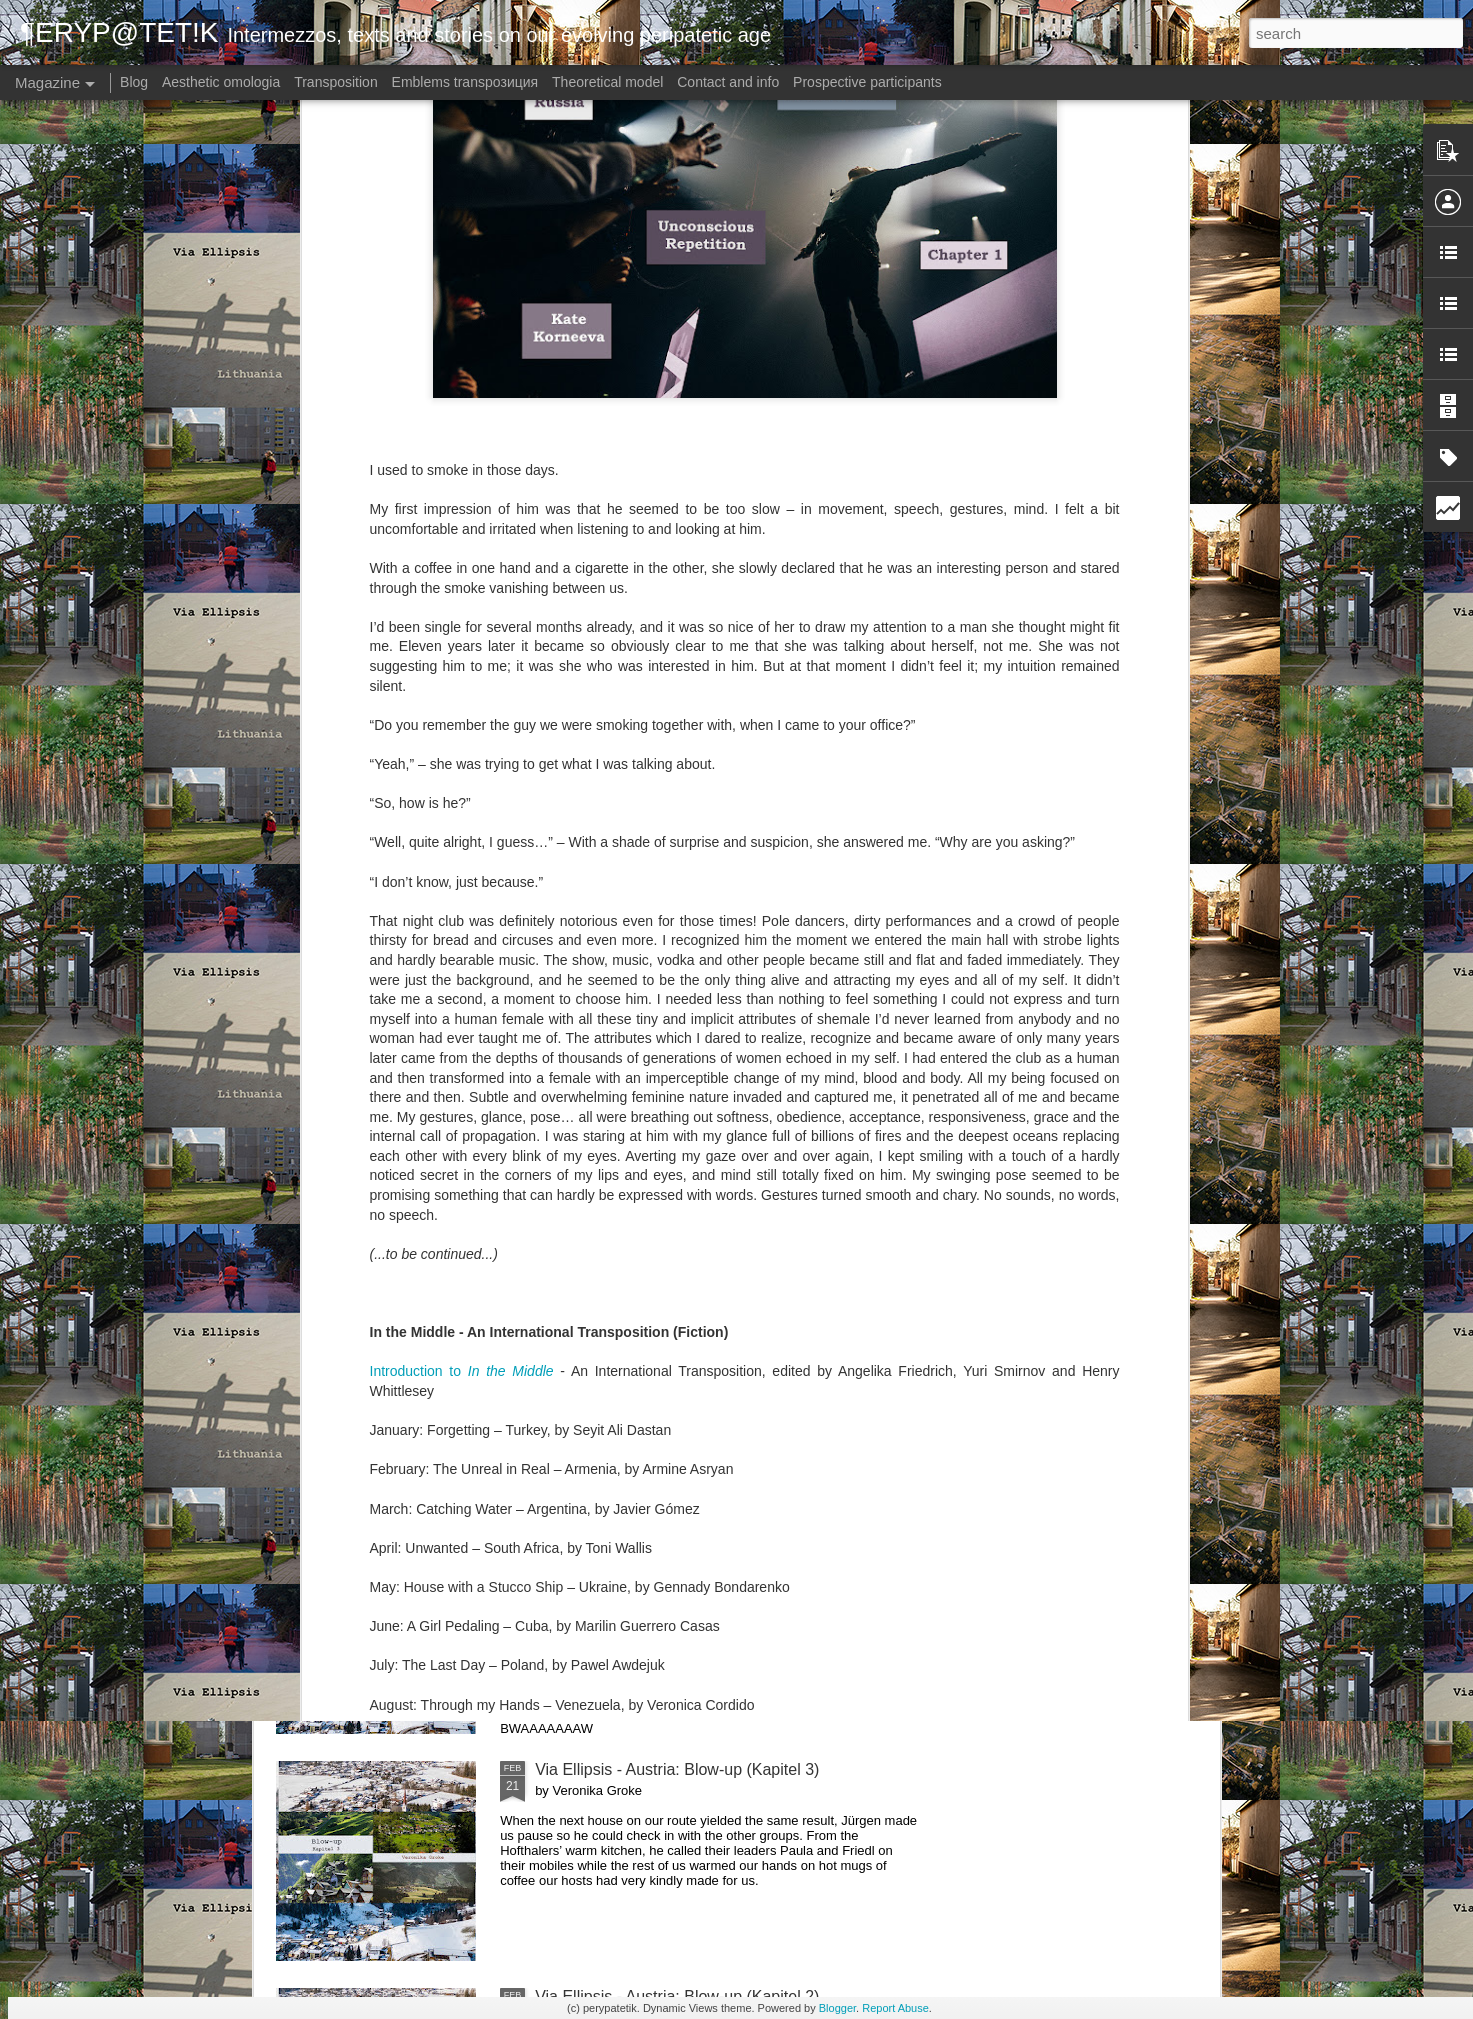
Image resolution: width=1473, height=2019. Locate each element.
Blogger (837, 2008)
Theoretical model (607, 82)
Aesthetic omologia (221, 82)
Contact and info (728, 82)
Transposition (336, 82)
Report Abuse (895, 2008)
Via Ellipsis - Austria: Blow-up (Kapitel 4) (677, 1542)
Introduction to (462, 936)
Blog (134, 82)
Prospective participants (867, 82)
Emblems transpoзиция (465, 82)
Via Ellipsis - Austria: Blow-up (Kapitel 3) (677, 1769)
